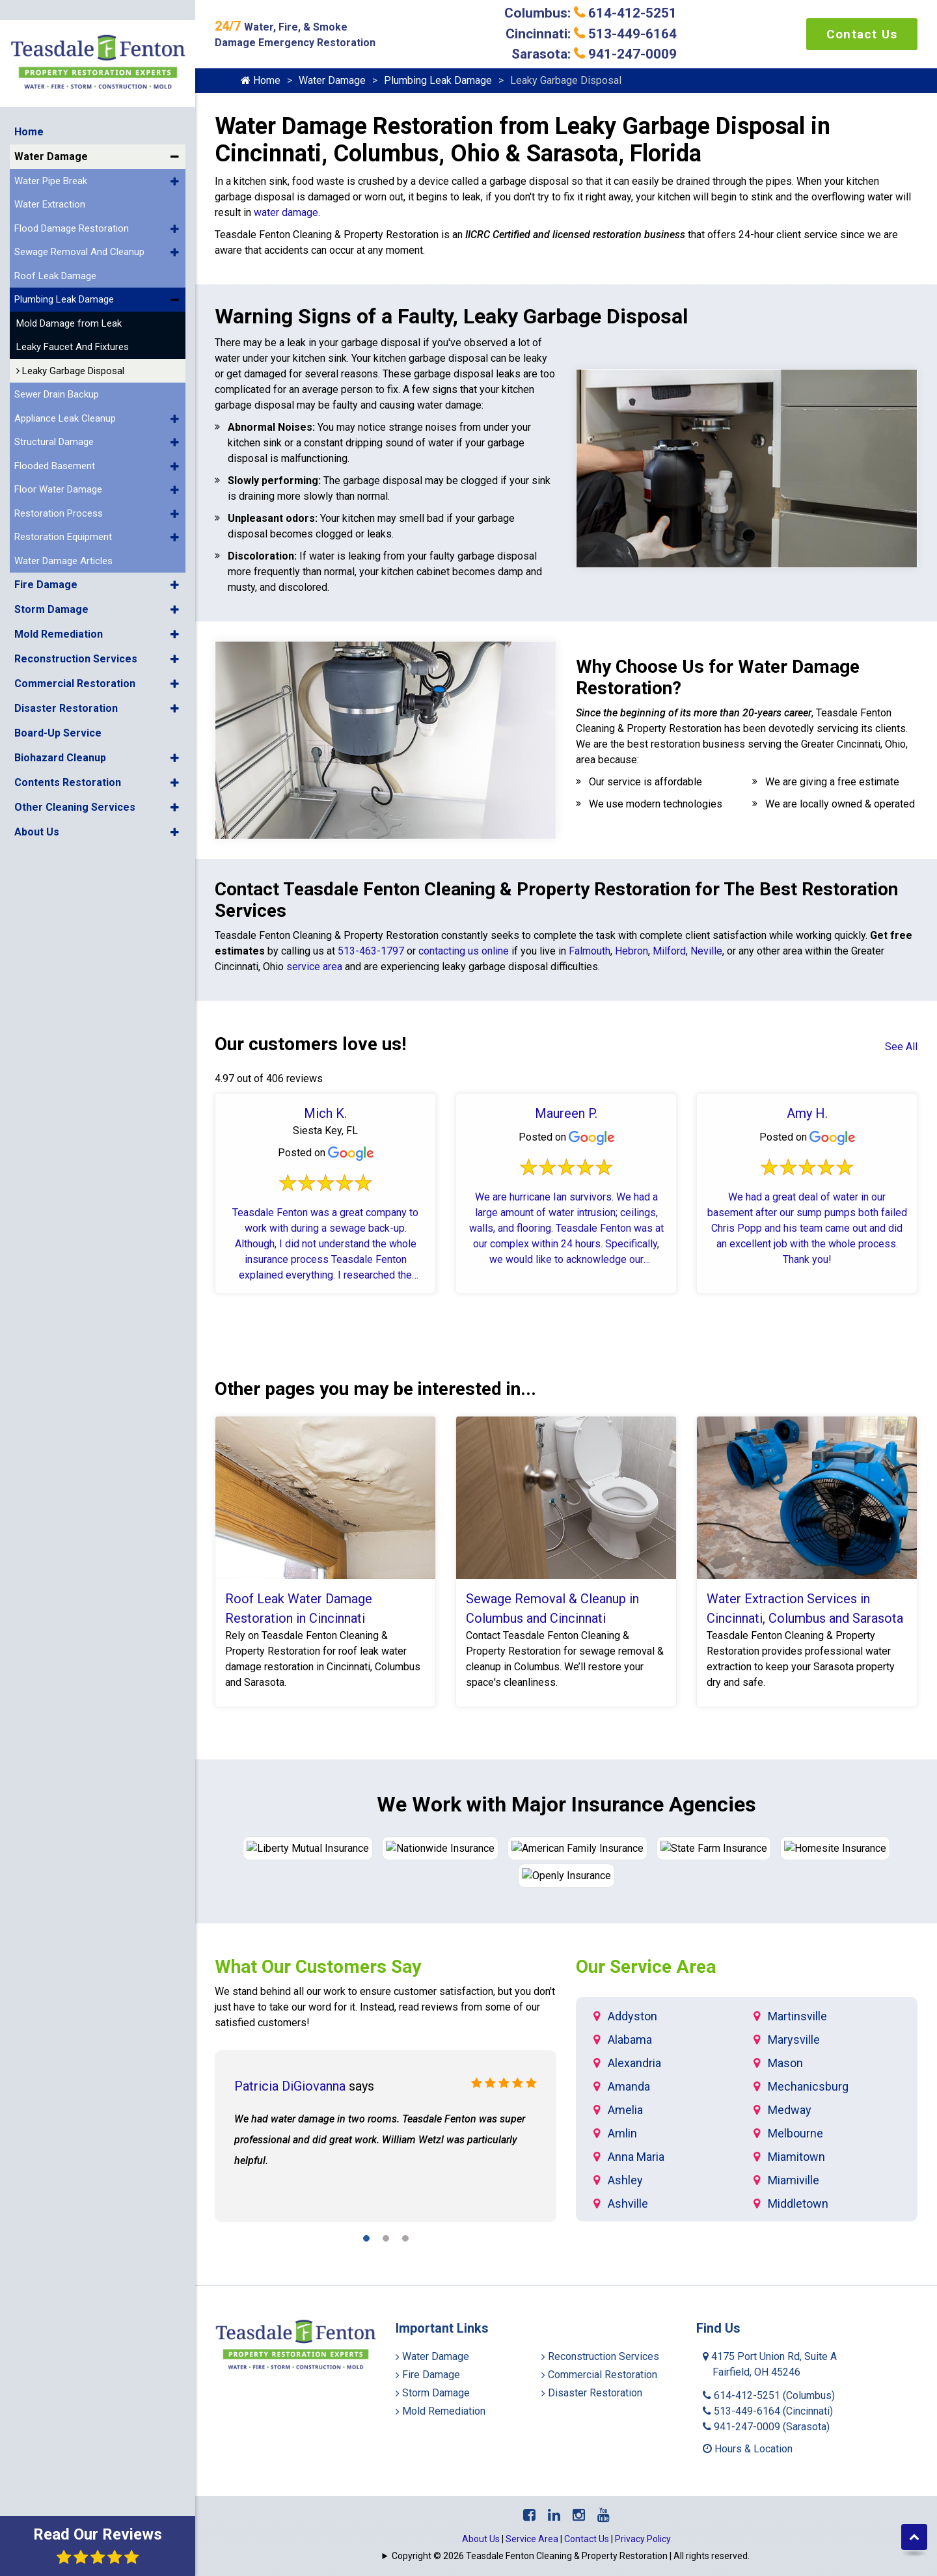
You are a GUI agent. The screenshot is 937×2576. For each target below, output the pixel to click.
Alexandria (634, 2061)
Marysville (794, 2038)
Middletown (798, 2202)
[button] (174, 127)
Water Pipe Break (50, 151)
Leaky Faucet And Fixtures (72, 317)
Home (29, 102)
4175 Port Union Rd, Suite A (770, 2363)
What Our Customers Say (318, 1965)
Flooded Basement (54, 436)
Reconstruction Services (75, 629)
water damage (286, 212)
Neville (706, 951)
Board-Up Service (58, 703)
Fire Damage (45, 555)
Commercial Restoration (74, 653)
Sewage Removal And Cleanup (79, 222)
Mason (785, 2061)
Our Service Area (646, 1965)
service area (314, 966)
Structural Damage (54, 412)
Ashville (628, 2202)
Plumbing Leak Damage (64, 269)
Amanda (629, 2085)
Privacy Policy (643, 2537)
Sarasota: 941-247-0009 (594, 54)
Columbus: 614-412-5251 (590, 13)
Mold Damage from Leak (69, 293)
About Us (36, 802)
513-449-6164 (768, 2410)
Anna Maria (636, 2155)
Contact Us (861, 34)
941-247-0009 (766, 2425)
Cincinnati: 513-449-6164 (591, 34)
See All (901, 1046)
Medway (789, 2108)
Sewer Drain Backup (56, 364)
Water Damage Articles (63, 531)
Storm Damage (51, 579)
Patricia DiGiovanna (290, 2085)
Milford (669, 951)
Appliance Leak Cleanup (65, 388)
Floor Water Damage (58, 459)
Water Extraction (49, 174)
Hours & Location (748, 2447)
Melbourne (795, 2132)
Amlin (622, 2132)
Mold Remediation (58, 604)
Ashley (625, 2179)
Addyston (632, 2015)
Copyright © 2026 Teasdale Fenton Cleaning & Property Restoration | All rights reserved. (571, 2554)
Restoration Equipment (63, 507)
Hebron (631, 951)
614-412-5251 (769, 2394)
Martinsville (797, 2015)
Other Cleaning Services (74, 777)
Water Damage (51, 126)
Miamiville (793, 2179)
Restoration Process (58, 483)
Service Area (532, 2537)
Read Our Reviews (97, 2545)
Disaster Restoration (66, 678)
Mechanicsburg (808, 2085)
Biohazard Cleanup (60, 728)
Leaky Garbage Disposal (70, 341)
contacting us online (463, 951)
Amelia (625, 2108)
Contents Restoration (67, 752)
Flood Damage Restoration (71, 198)
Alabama (630, 2038)
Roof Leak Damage (55, 246)
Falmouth (588, 951)
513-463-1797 (371, 951)
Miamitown (796, 2155)
